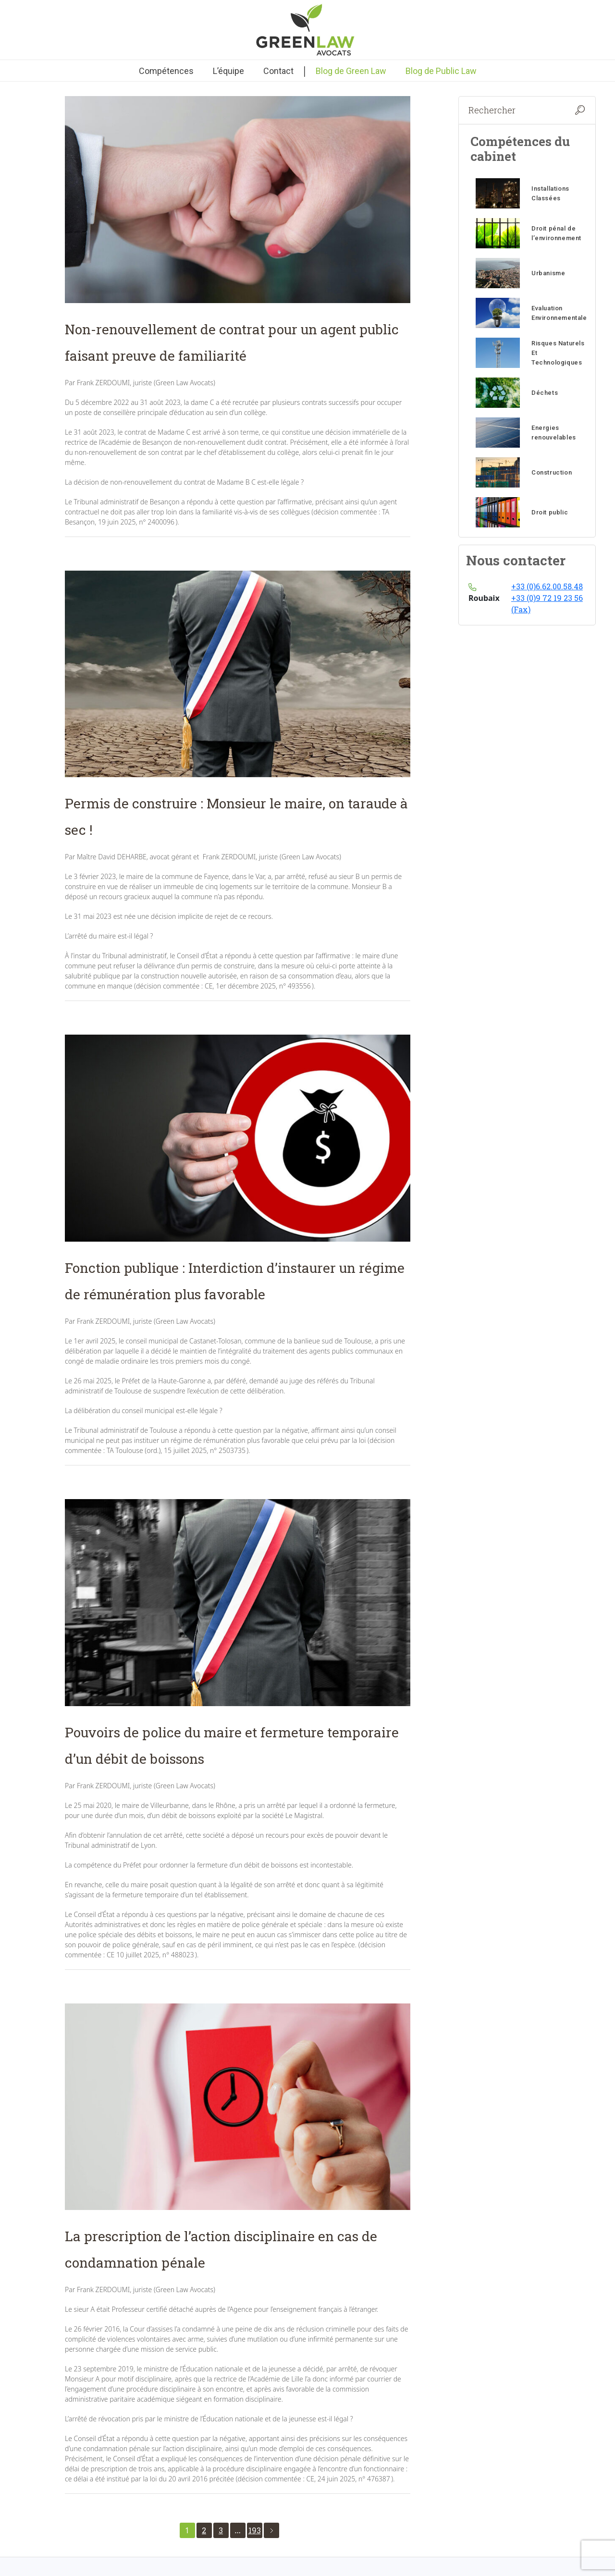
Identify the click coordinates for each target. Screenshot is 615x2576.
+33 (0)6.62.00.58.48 (547, 586)
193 (254, 2530)
